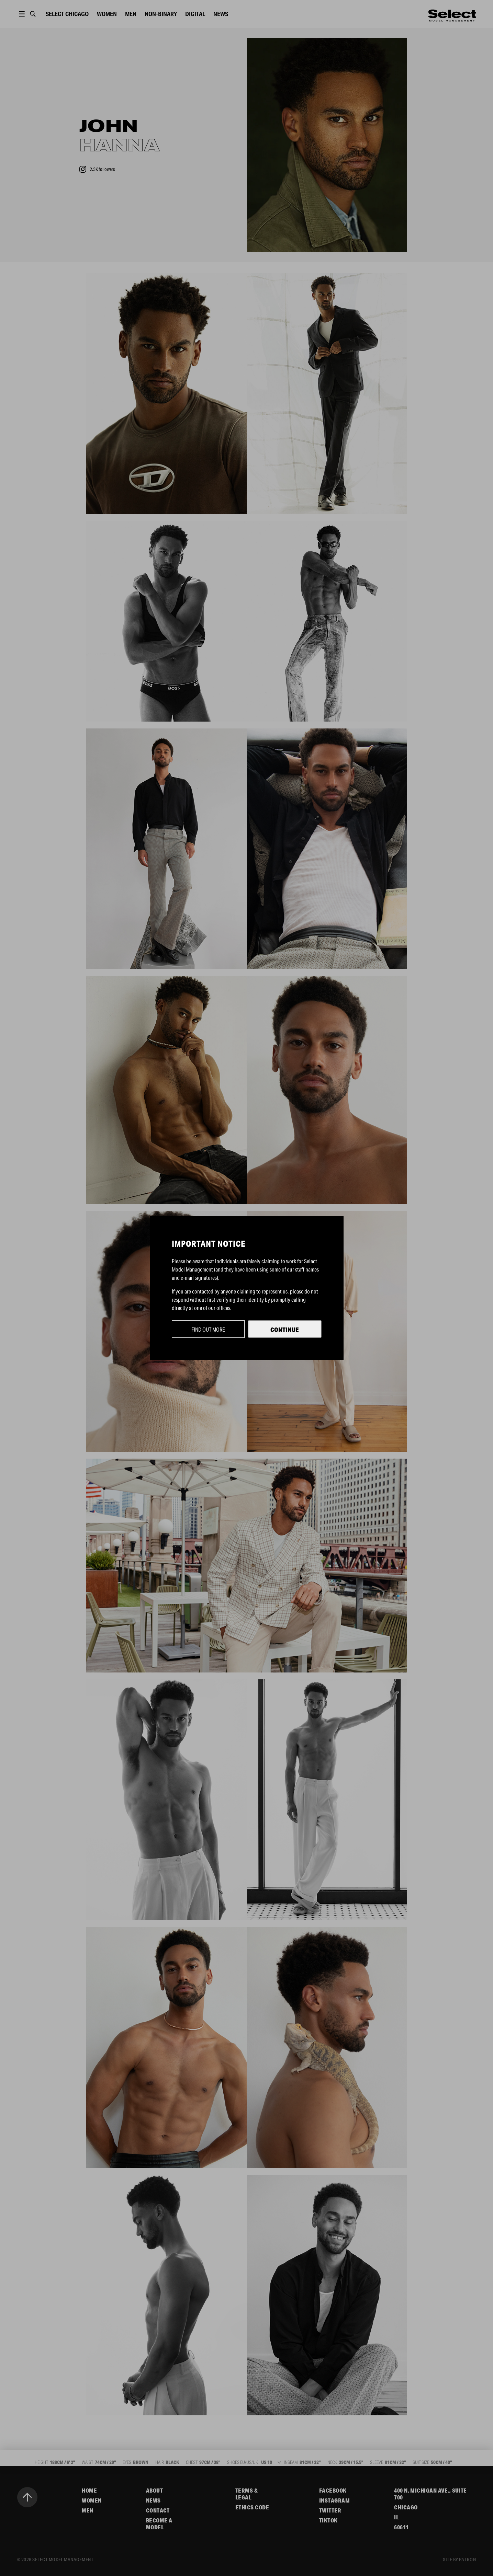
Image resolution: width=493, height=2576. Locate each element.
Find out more (208, 1329)
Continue (284, 1329)
